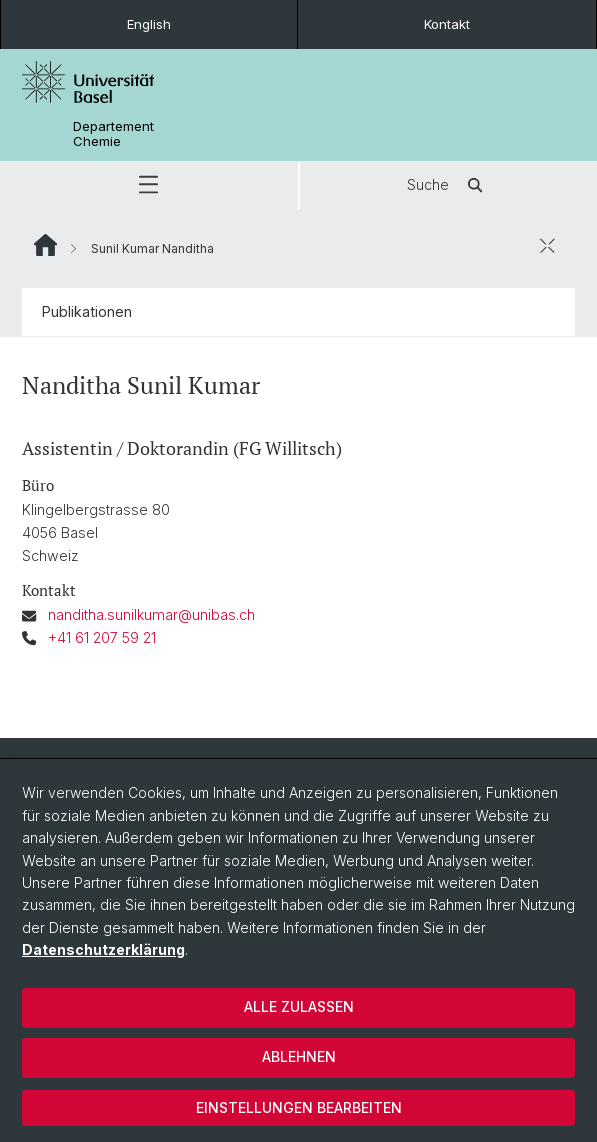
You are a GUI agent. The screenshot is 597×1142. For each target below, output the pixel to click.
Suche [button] (448, 185)
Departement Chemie (113, 134)
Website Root (45, 245)
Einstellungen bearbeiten (299, 1107)
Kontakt (447, 24)
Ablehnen (299, 1056)
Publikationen (87, 311)
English (149, 24)
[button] (149, 185)
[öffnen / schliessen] (547, 245)
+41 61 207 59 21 (102, 637)
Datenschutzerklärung (103, 949)
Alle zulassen (299, 1006)
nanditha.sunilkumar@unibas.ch (151, 614)
